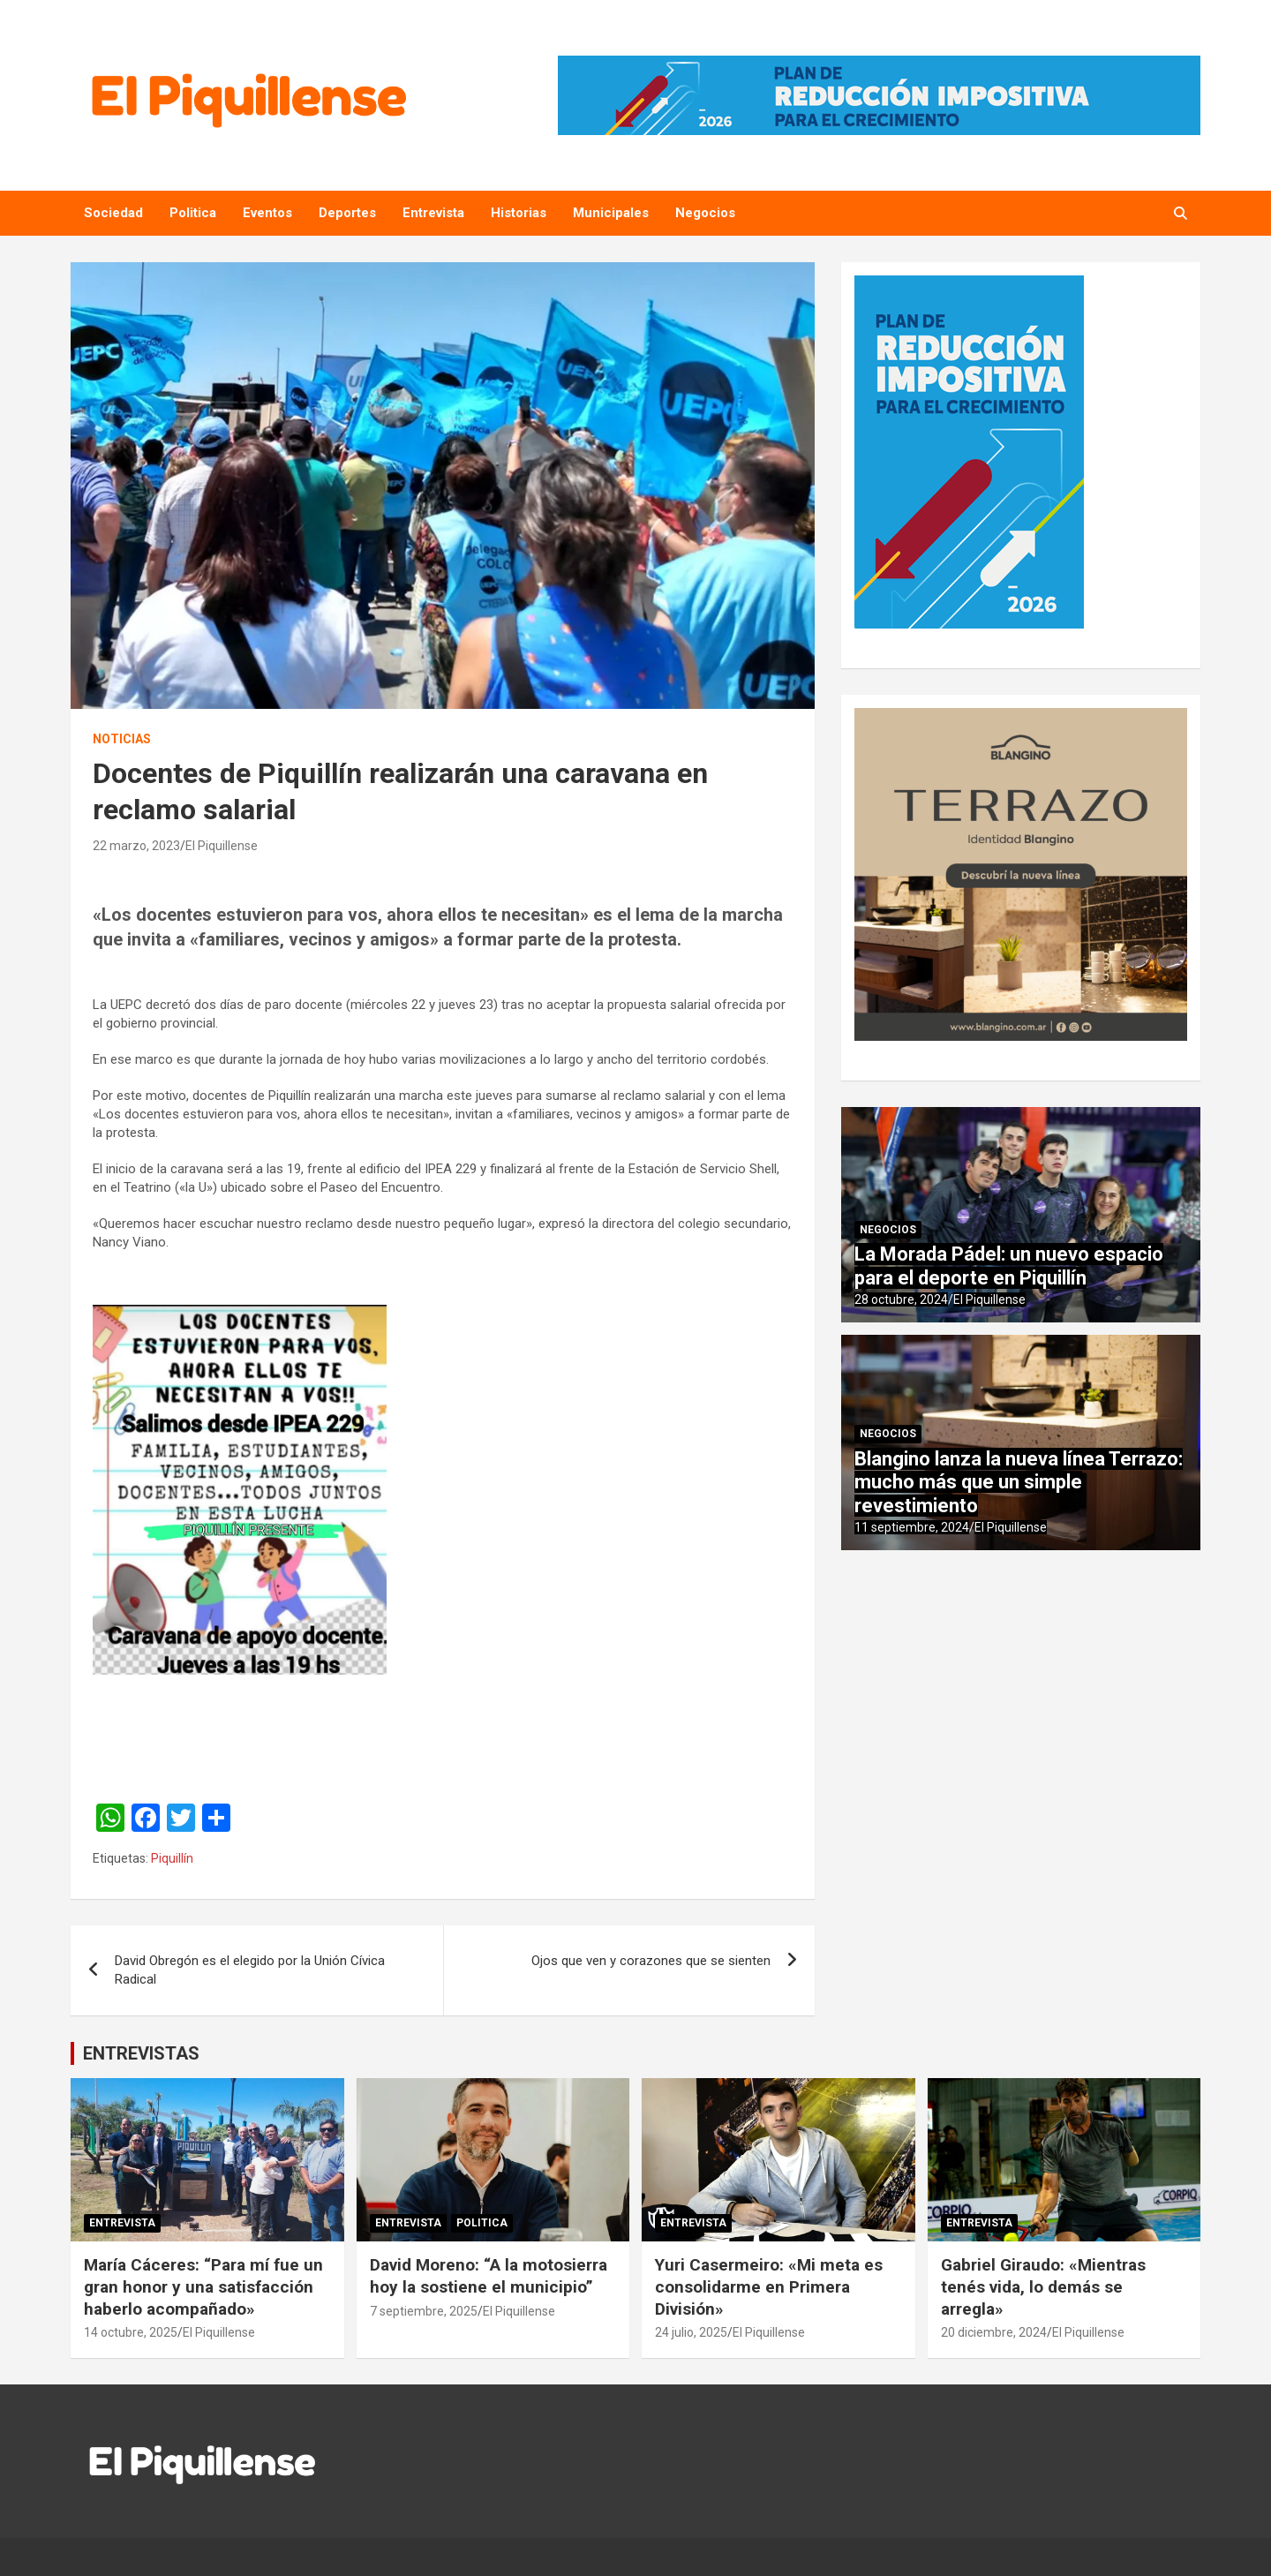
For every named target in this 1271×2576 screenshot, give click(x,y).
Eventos (267, 213)
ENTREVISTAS (141, 2053)
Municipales (611, 213)
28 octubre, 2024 (901, 1299)
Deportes (347, 213)
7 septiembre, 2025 (424, 2311)
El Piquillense (221, 846)
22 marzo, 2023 (136, 846)
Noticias (122, 739)
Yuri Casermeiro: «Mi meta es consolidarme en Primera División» (769, 2286)
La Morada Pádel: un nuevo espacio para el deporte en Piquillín (1008, 1265)
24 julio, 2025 (691, 2332)
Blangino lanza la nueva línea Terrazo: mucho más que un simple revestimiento (1018, 1482)
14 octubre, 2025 (130, 2332)
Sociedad (113, 213)
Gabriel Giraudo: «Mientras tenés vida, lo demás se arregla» (1043, 2286)
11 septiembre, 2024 (911, 1527)
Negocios (705, 213)
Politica (192, 213)
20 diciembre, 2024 (994, 2332)
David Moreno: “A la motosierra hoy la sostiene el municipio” (488, 2276)
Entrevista (433, 213)
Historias (518, 213)
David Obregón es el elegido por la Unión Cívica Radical (250, 1970)
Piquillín (172, 1858)
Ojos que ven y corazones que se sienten (651, 1961)
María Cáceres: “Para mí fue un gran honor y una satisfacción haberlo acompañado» (203, 2286)
